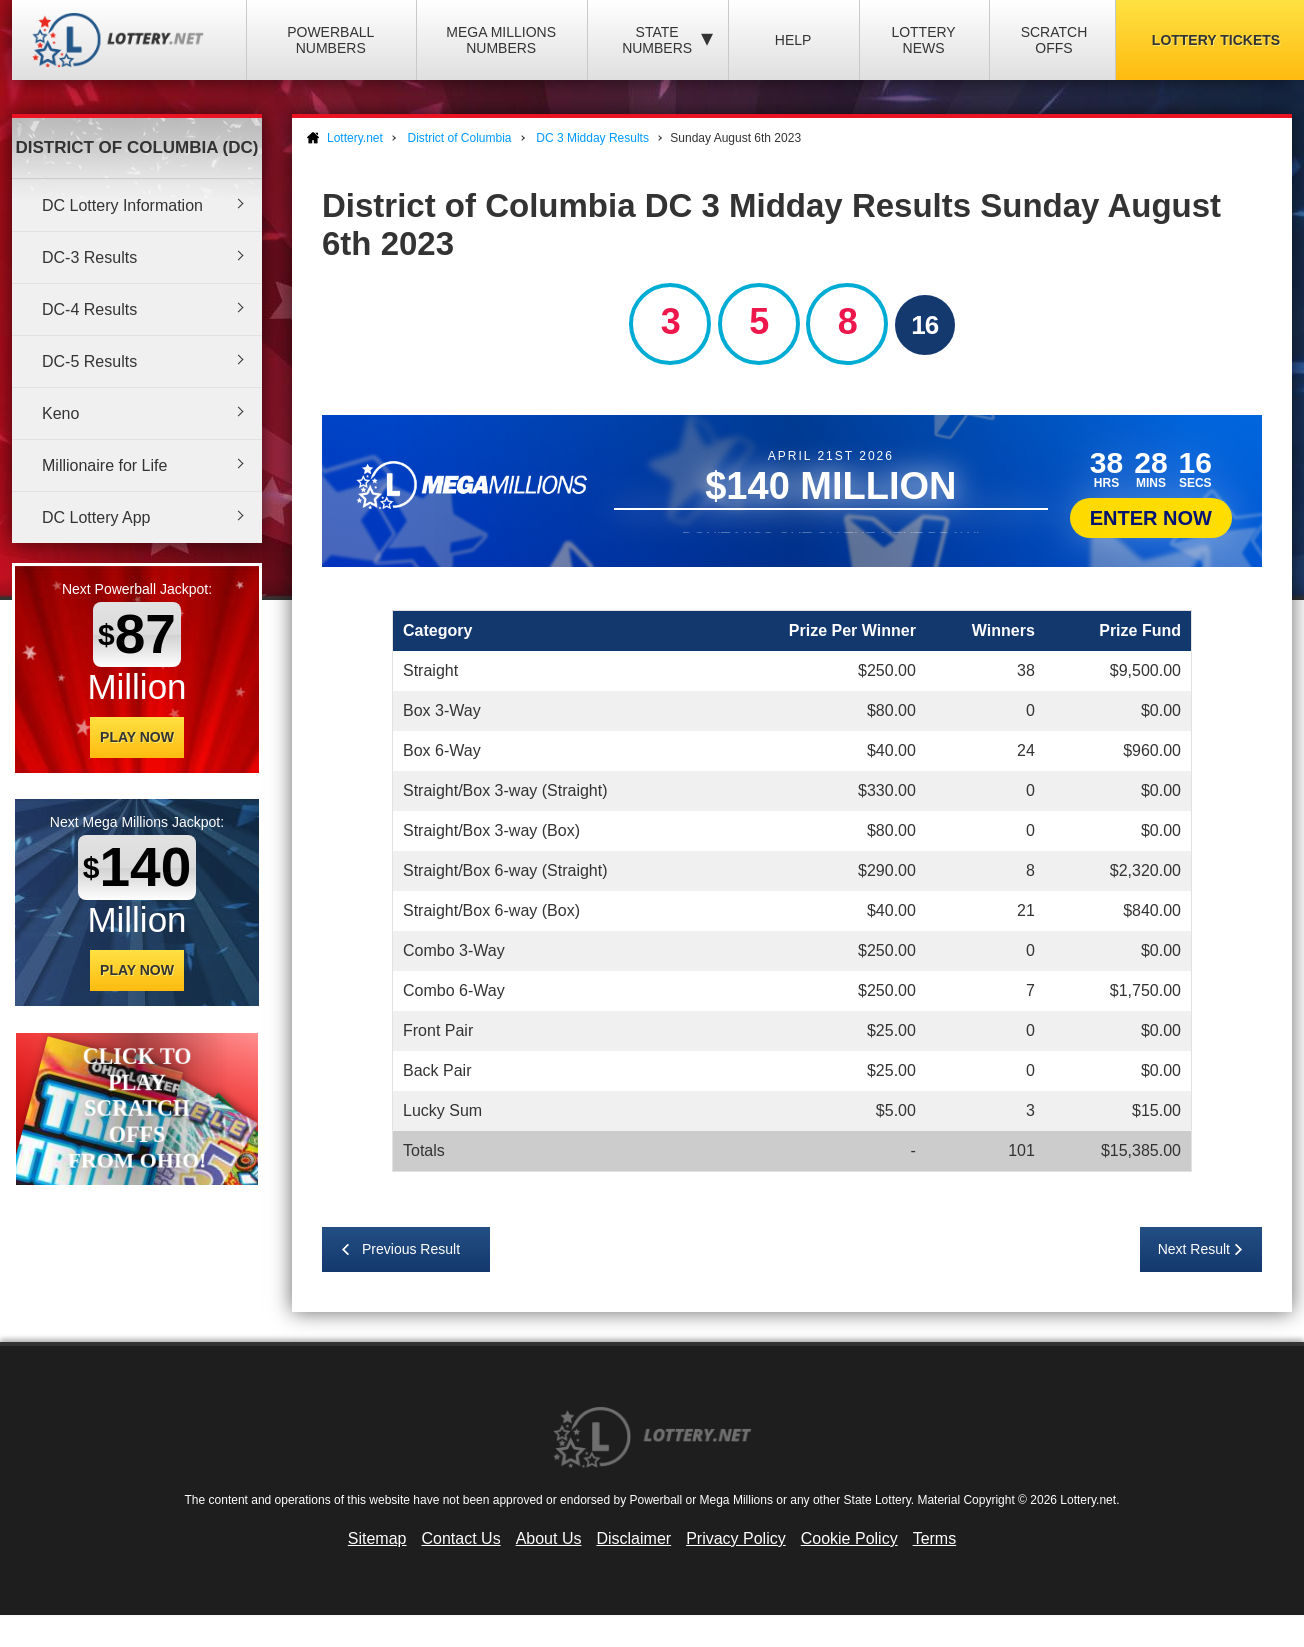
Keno (60, 413)
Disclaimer (633, 1538)
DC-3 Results (89, 257)
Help (793, 40)
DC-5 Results (89, 361)
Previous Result (411, 1249)
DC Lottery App (96, 517)
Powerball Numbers (330, 40)
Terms (935, 1538)
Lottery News (923, 40)
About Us (549, 1538)
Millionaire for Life (104, 465)
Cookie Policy (849, 1538)
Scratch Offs (1054, 40)
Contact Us (461, 1538)
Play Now (137, 737)
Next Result (1194, 1249)
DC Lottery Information (122, 205)
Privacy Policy (736, 1538)
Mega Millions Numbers (501, 40)
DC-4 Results (89, 309)
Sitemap (377, 1538)
